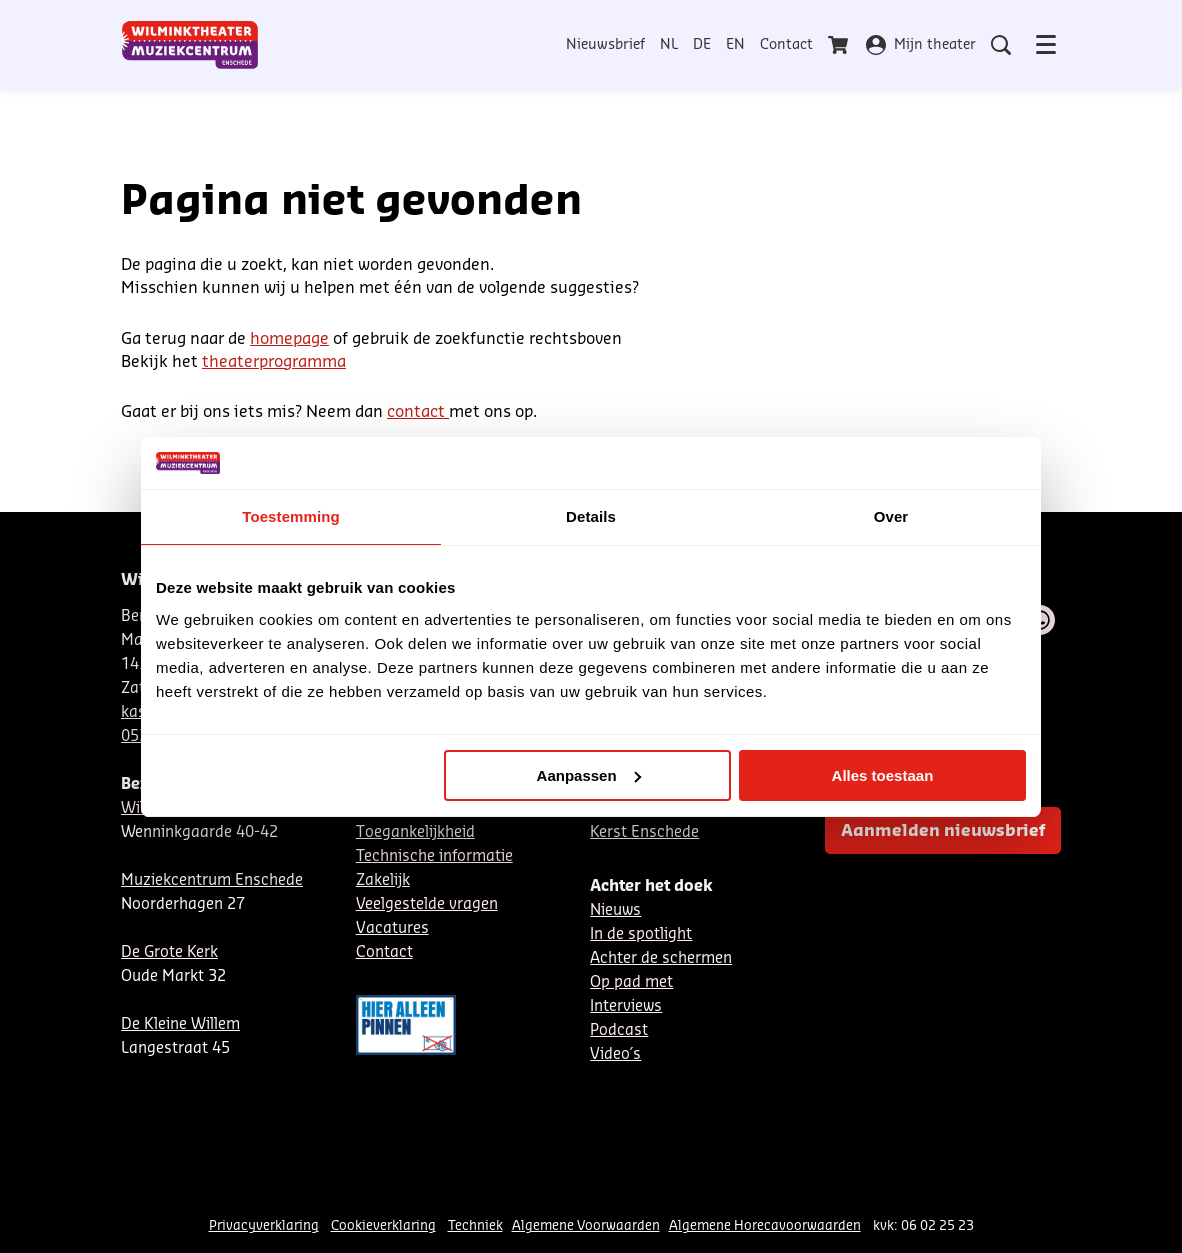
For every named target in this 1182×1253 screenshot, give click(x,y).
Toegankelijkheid (415, 832)
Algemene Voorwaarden (586, 1225)
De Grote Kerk (169, 952)
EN (735, 45)
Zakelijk (383, 880)
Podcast (619, 1030)
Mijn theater (921, 45)
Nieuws (615, 910)
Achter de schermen (661, 958)
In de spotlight (641, 934)
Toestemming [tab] (291, 516)
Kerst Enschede (644, 832)
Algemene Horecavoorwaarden (765, 1225)
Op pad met (631, 982)
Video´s (615, 1054)
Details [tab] (591, 516)
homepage (289, 339)
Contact (786, 45)
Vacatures (392, 928)
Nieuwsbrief (605, 45)
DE (702, 45)
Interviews (626, 1006)
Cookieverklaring (383, 1225)
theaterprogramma (274, 362)
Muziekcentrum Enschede (212, 880)
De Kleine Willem (180, 1024)
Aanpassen (589, 775)
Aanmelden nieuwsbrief (943, 831)
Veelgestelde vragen (427, 904)
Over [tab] (891, 516)
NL (669, 45)
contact (418, 412)
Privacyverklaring (264, 1225)
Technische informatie (434, 856)
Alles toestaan (883, 775)
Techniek (475, 1225)
